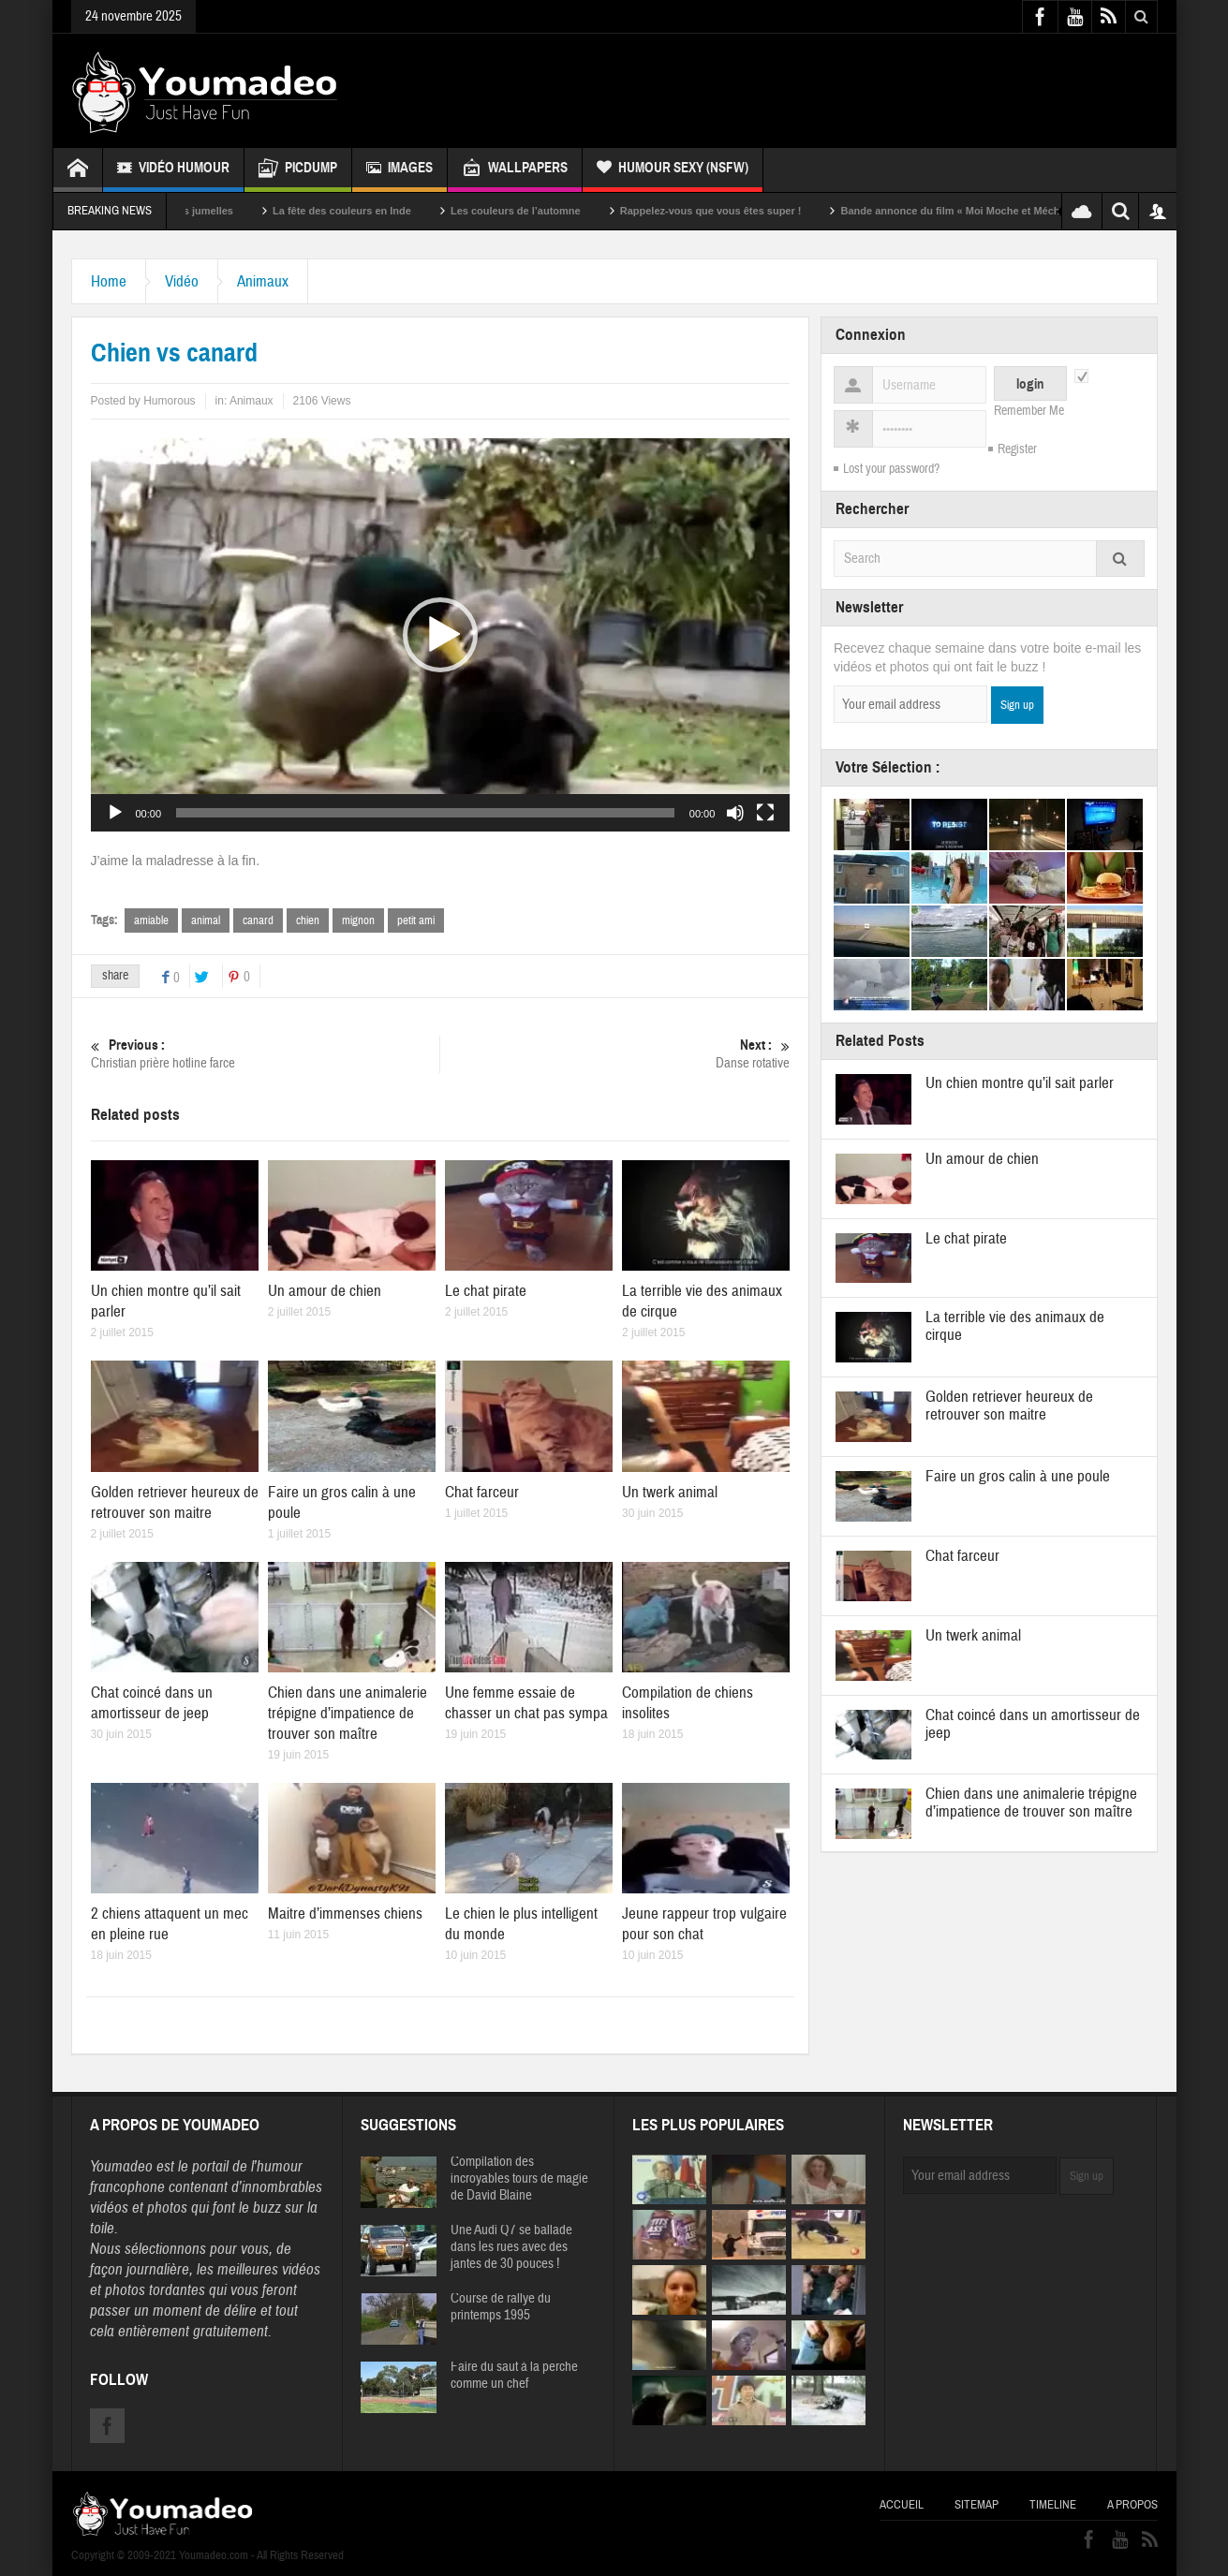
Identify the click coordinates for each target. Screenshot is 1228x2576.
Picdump (297, 170)
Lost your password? (891, 469)
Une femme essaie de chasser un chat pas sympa (526, 1703)
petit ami (416, 920)
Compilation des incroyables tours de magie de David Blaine (519, 2179)
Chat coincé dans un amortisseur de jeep (152, 1703)
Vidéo (182, 281)
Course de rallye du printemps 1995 (501, 2307)
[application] (441, 635)
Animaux (263, 281)
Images (399, 170)
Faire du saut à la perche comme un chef (514, 2375)
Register (1017, 449)
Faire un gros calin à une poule (1017, 1476)
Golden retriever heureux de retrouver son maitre (175, 1502)
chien (307, 920)
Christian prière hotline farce (265, 1054)
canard (258, 920)
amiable (151, 920)
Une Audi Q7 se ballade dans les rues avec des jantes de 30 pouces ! (511, 2247)
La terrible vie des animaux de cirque (1014, 1326)
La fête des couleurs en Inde (381, 210)
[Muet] (735, 812)
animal (205, 920)
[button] (440, 634)
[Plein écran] (765, 812)
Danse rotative (616, 1054)
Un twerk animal (670, 1492)
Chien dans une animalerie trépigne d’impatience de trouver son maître (347, 1713)
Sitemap (976, 2504)
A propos (1132, 2504)
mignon (358, 920)
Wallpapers (515, 170)
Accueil (902, 2504)
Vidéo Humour (173, 170)
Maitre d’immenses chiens (345, 1913)
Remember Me (1029, 411)
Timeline (1052, 2504)
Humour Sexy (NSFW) (672, 170)
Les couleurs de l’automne (555, 210)
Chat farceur (482, 1492)
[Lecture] (115, 812)
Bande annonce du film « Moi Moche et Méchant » (1001, 210)
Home (108, 281)
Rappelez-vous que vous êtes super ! (749, 210)
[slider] (425, 812)
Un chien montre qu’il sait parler (1019, 1083)
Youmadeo (121, 2166)
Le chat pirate (485, 1291)
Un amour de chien (324, 1291)
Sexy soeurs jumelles (220, 210)
